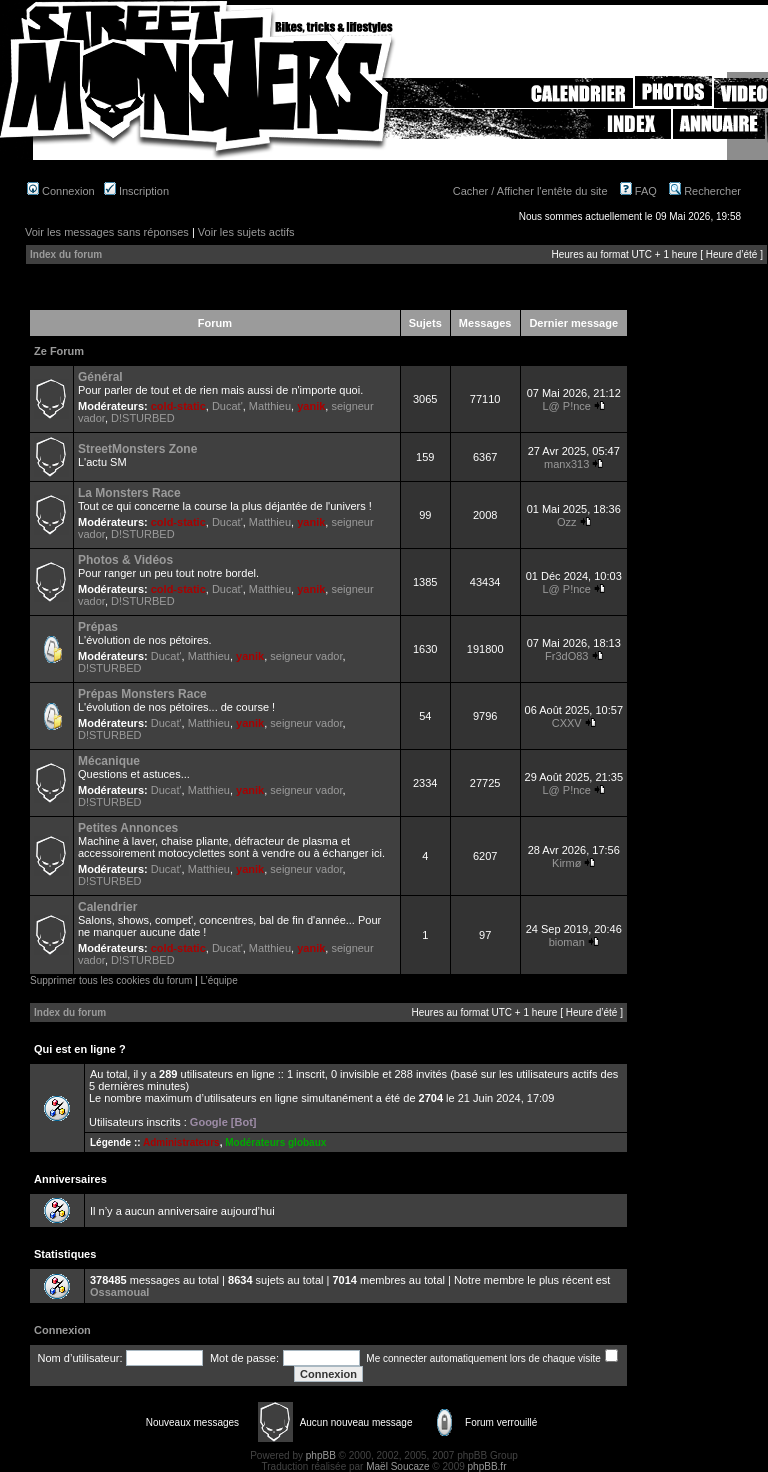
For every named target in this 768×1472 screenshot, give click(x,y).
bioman (567, 942)
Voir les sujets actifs (246, 232)
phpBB (321, 1455)
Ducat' (227, 406)
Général (100, 377)
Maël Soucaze (397, 1466)
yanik (311, 406)
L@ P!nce (566, 406)
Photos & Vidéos (125, 560)
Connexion (61, 191)
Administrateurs (181, 1142)
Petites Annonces (128, 828)
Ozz (567, 522)
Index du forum (66, 254)
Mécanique (109, 761)
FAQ (638, 191)
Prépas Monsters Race (142, 694)
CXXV (567, 723)
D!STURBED (143, 418)
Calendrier (107, 907)
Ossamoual (119, 1292)
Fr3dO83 (566, 656)
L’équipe (218, 980)
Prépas (98, 627)
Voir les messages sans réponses (107, 232)
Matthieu (270, 406)
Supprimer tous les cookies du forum (111, 980)
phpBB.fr (487, 1466)
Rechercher (705, 191)
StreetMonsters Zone (137, 449)
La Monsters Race (129, 493)
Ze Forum (59, 351)
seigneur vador (306, 656)
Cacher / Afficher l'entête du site (530, 191)
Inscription (136, 191)
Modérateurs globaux (275, 1142)
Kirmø (566, 863)
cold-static (178, 406)
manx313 (566, 464)
